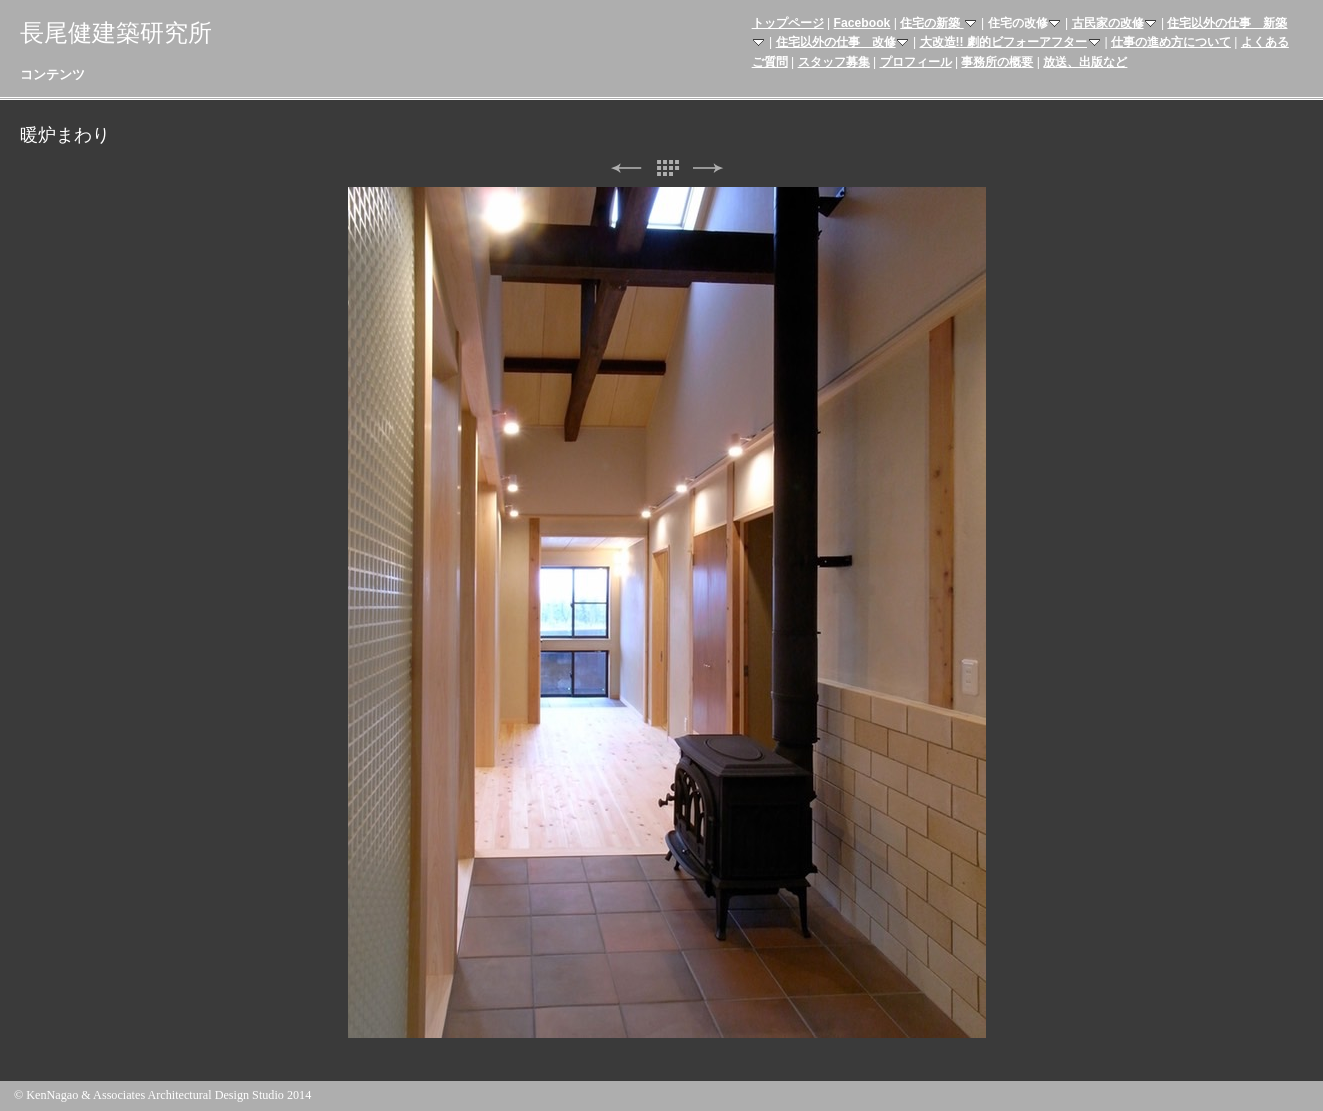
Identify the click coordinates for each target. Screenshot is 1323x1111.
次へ (708, 168)
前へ (626, 168)
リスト (667, 168)
